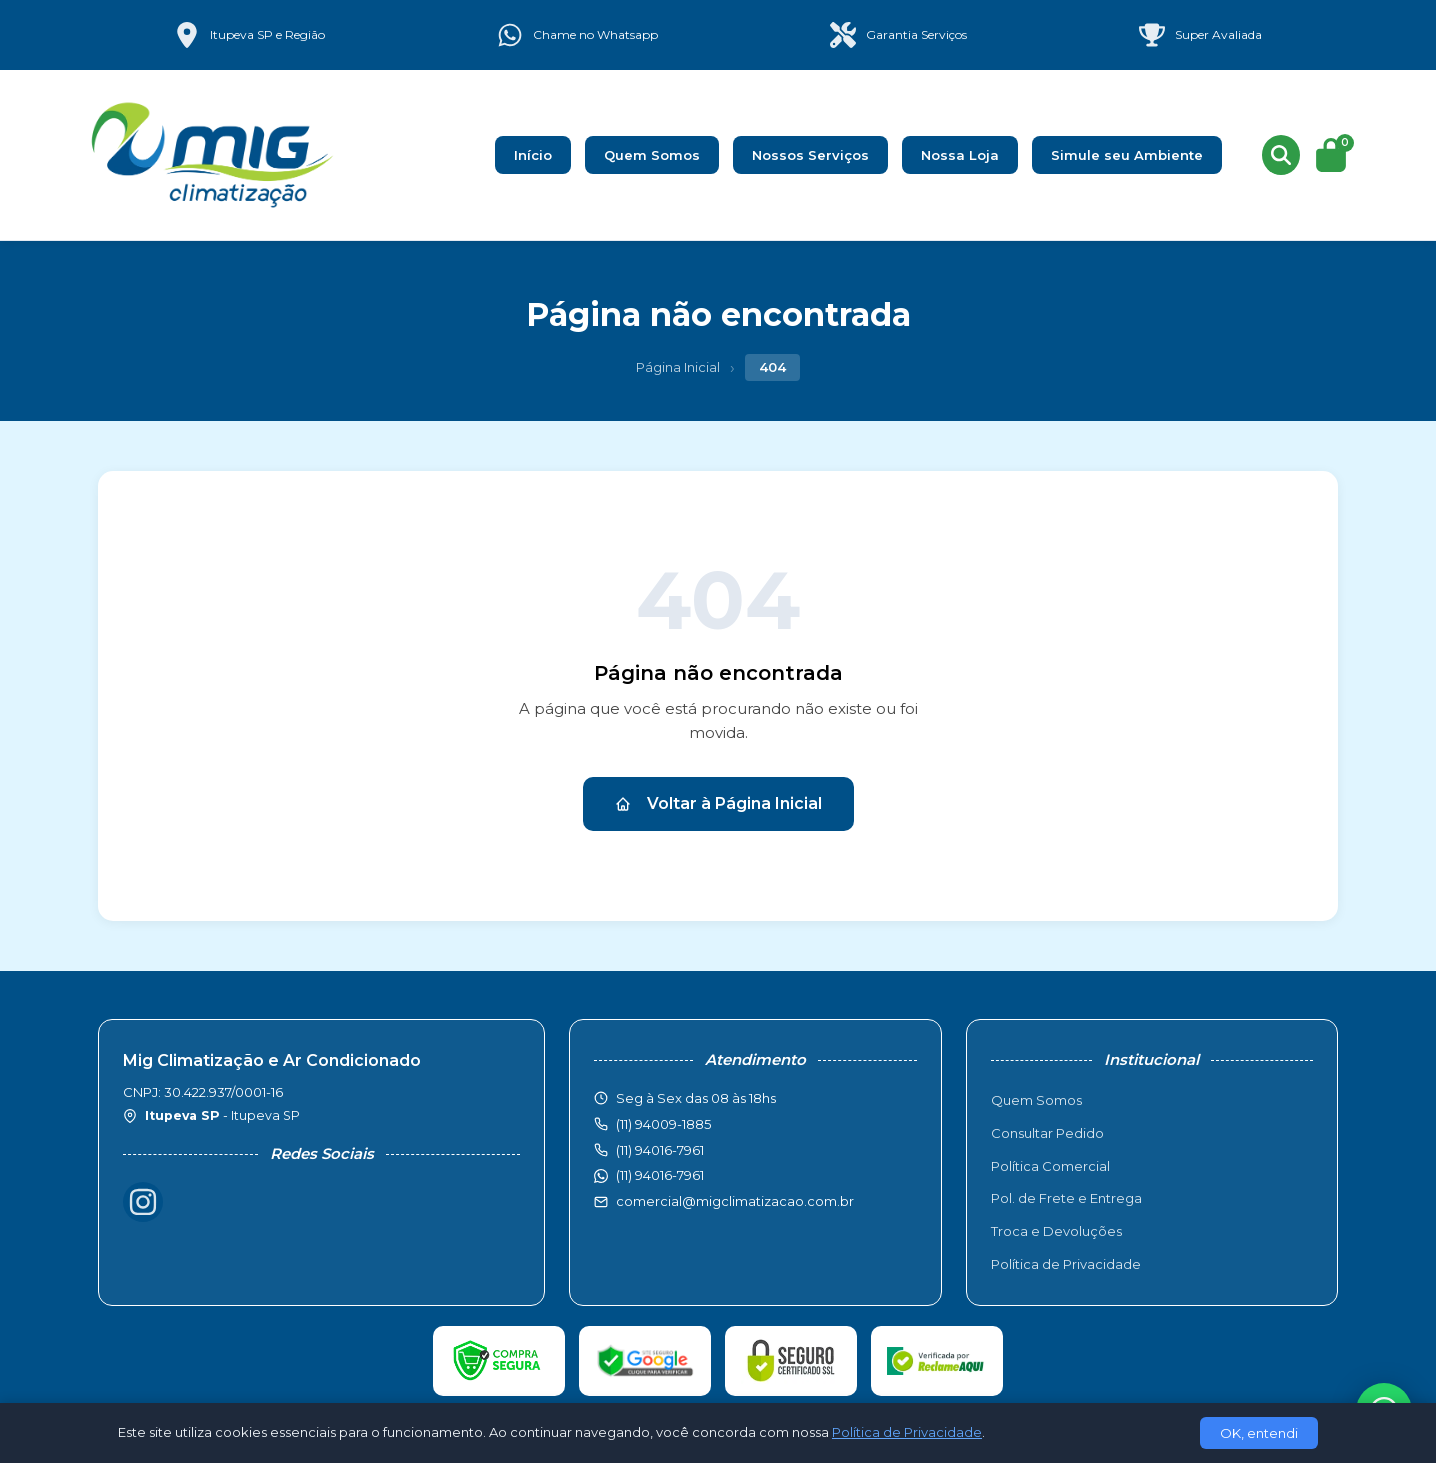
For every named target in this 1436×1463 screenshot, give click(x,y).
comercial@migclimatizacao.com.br (735, 1201)
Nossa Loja (960, 155)
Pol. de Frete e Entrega (1066, 1198)
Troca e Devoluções (1056, 1231)
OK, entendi (1259, 1433)
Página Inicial (678, 367)
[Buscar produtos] (1281, 155)
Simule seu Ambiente (1127, 155)
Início (533, 155)
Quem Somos (652, 155)
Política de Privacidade (1066, 1264)
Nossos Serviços (810, 155)
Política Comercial (1050, 1166)
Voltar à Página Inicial (718, 803)
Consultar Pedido (1047, 1133)
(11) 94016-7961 (660, 1175)
